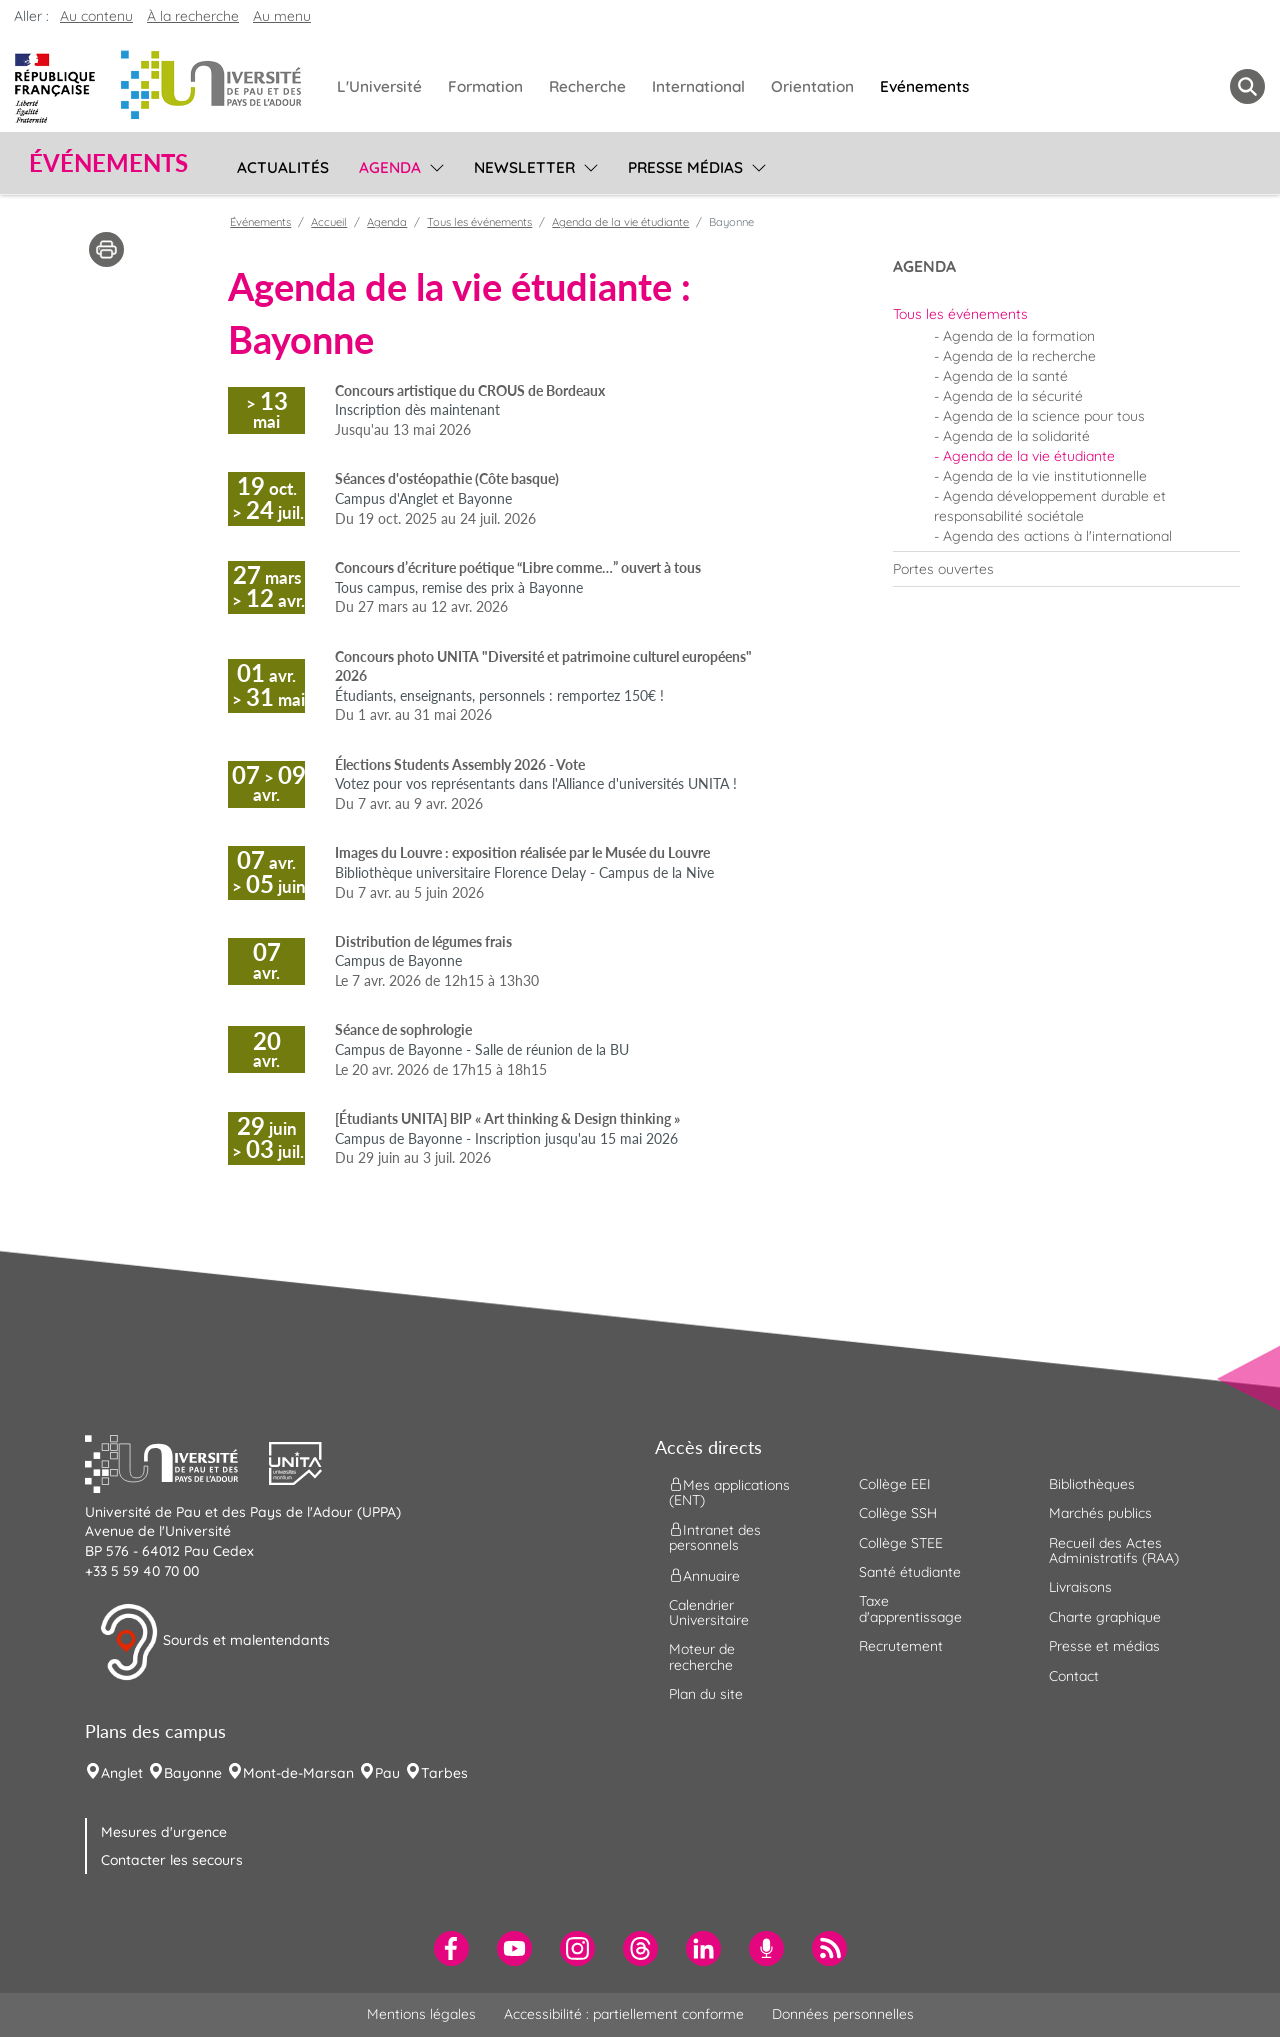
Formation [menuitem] (485, 86)
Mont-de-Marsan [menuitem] (298, 1773)
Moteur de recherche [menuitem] (702, 1656)
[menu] (433, 165)
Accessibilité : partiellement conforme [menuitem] (624, 2014)
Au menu (282, 16)
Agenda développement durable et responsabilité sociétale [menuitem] (1050, 506)
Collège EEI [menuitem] (895, 1484)
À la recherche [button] (193, 16)
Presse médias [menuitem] (685, 167)
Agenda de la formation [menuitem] (1019, 336)
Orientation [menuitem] (812, 86)
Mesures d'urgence (164, 1832)
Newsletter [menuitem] (524, 167)
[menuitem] (1066, 314)
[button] (177, 1461)
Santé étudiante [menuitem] (910, 1572)
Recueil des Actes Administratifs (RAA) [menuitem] (1114, 1550)
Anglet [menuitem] (122, 1773)
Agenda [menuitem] (390, 167)
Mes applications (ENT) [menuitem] (729, 1491)
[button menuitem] (1247, 86)
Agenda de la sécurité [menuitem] (1013, 396)
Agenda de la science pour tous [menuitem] (1044, 416)
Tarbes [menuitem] (444, 1773)
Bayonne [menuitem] (193, 1773)
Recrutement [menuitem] (901, 1646)
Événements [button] (108, 163)
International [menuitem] (698, 86)
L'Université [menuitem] (379, 86)
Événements (260, 222)
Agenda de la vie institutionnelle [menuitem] (1045, 476)
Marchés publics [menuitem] (1100, 1513)
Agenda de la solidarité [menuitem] (1016, 436)
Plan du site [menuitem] (706, 1694)
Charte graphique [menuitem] (1105, 1617)
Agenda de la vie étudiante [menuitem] (1029, 456)
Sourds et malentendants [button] (214, 1642)
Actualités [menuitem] (283, 167)
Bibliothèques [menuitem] (1092, 1484)
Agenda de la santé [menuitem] (1005, 376)
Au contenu (96, 16)
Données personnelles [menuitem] (843, 2014)
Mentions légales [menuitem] (421, 2014)
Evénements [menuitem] (924, 86)
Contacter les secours (172, 1860)
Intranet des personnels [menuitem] (715, 1537)
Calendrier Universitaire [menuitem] (709, 1612)
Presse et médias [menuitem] (1104, 1646)
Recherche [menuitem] (587, 86)
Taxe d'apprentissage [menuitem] (910, 1608)
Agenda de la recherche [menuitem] (1019, 356)
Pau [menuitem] (387, 1773)
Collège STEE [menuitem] (901, 1543)
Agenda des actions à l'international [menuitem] (1057, 536)
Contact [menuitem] (1074, 1676)
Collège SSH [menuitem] (898, 1513)
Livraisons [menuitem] (1080, 1587)
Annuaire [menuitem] (704, 1575)
